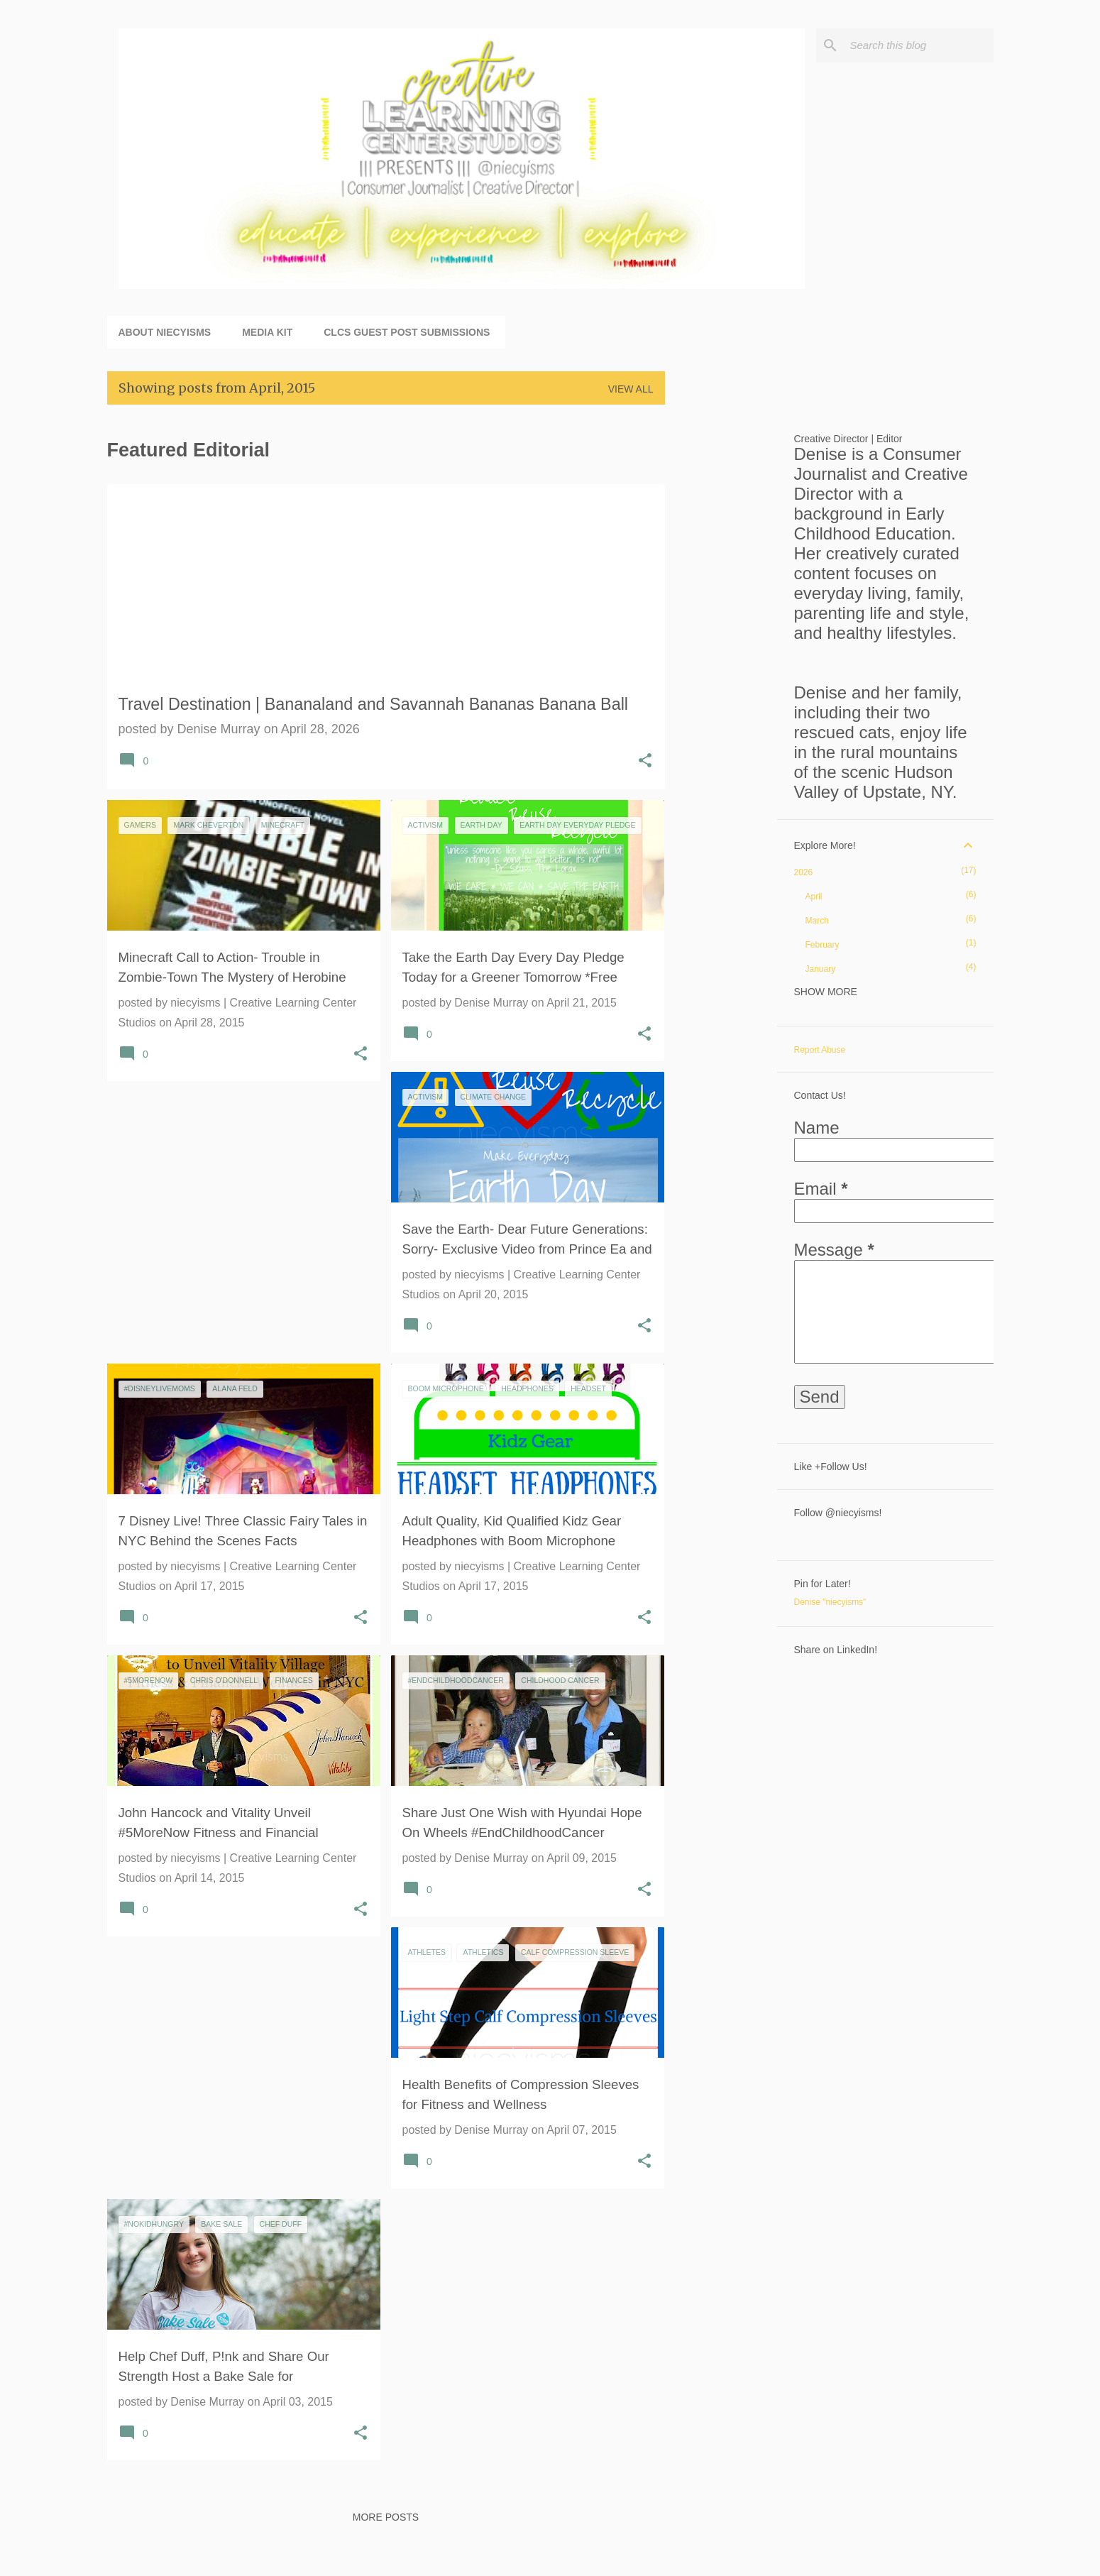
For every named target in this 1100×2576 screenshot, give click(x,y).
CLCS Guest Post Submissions (407, 332)
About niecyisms (165, 332)
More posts (386, 2517)
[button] (645, 762)
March (817, 921)
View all (631, 389)
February (822, 945)
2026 (803, 872)
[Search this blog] (919, 45)
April (814, 896)
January (820, 969)
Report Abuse (820, 1050)
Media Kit (267, 332)
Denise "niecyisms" (830, 1602)
